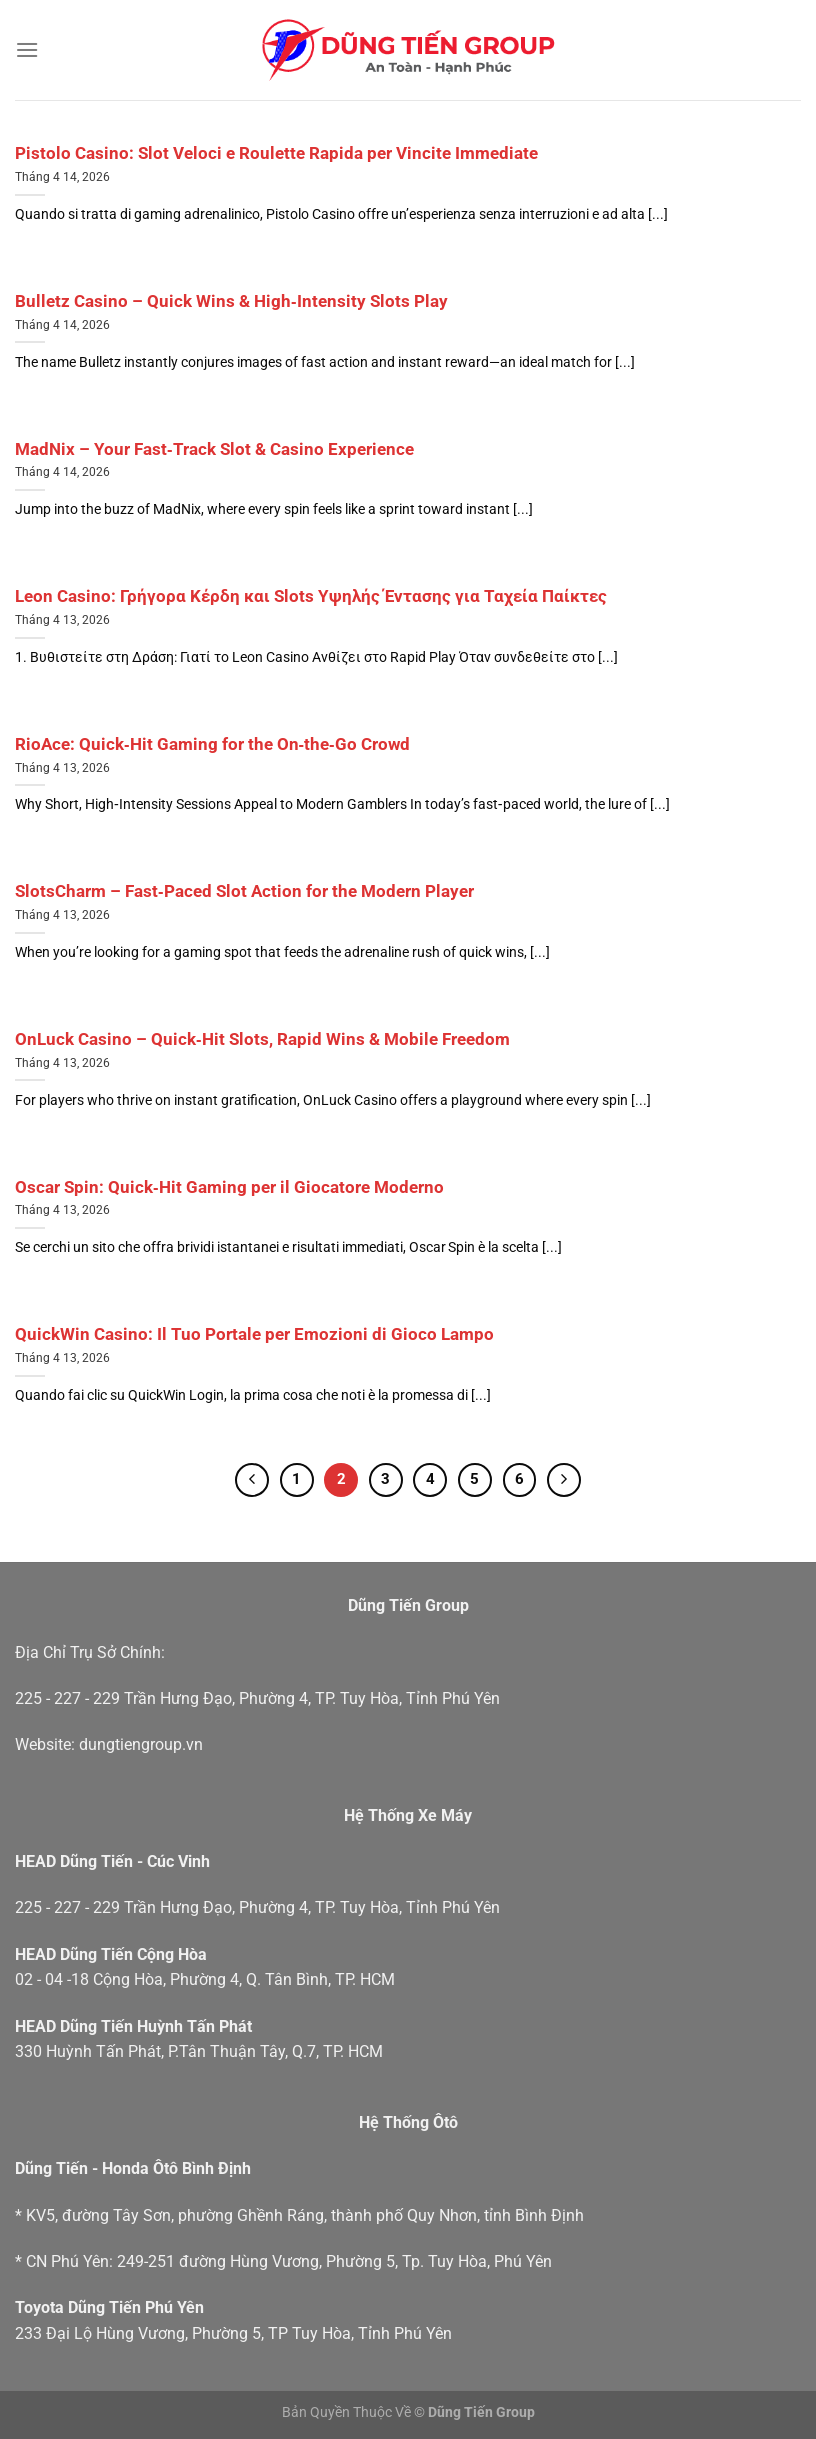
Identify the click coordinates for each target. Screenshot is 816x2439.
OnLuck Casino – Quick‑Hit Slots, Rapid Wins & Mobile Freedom (262, 1039)
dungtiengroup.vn (141, 1744)
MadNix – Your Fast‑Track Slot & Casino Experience (214, 449)
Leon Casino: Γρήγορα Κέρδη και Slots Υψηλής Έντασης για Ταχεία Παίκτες (311, 596)
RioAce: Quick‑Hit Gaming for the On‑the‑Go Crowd (212, 744)
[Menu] (27, 49)
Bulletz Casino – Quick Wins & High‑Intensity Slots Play (231, 301)
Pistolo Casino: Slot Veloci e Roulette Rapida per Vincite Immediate (276, 153)
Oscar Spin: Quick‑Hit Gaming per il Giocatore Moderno (229, 1187)
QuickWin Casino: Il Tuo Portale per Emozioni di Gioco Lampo (254, 1334)
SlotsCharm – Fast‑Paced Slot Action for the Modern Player (244, 891)
